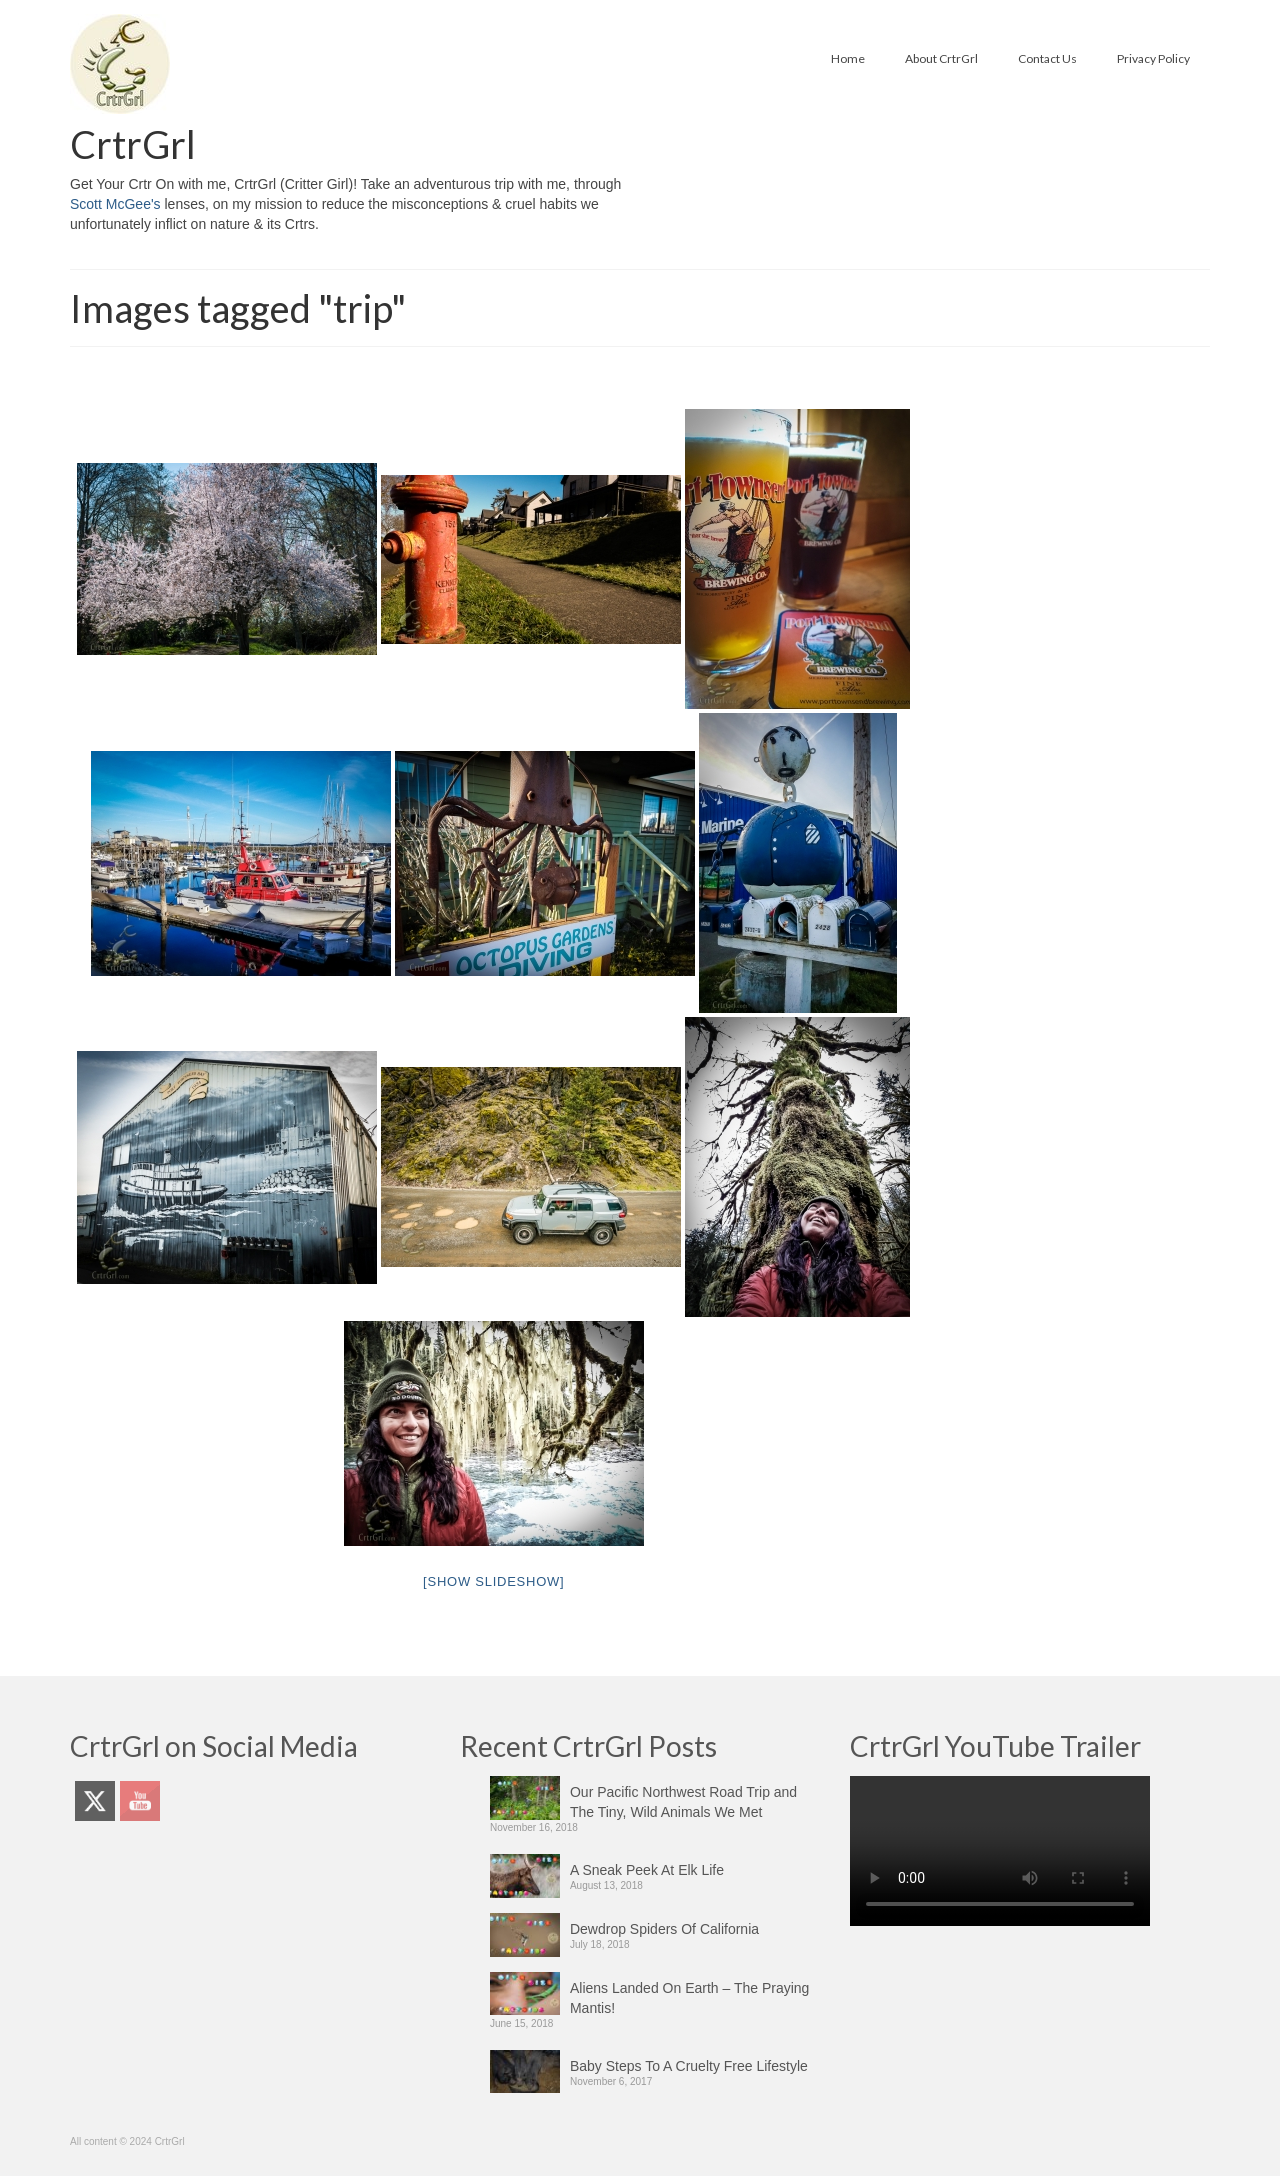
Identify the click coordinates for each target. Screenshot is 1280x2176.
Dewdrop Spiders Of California (664, 1929)
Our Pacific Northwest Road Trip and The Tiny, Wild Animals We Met (683, 1802)
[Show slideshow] (493, 1581)
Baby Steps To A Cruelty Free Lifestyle (689, 2066)
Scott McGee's (115, 204)
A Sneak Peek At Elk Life (647, 1870)
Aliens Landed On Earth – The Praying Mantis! (689, 1998)
